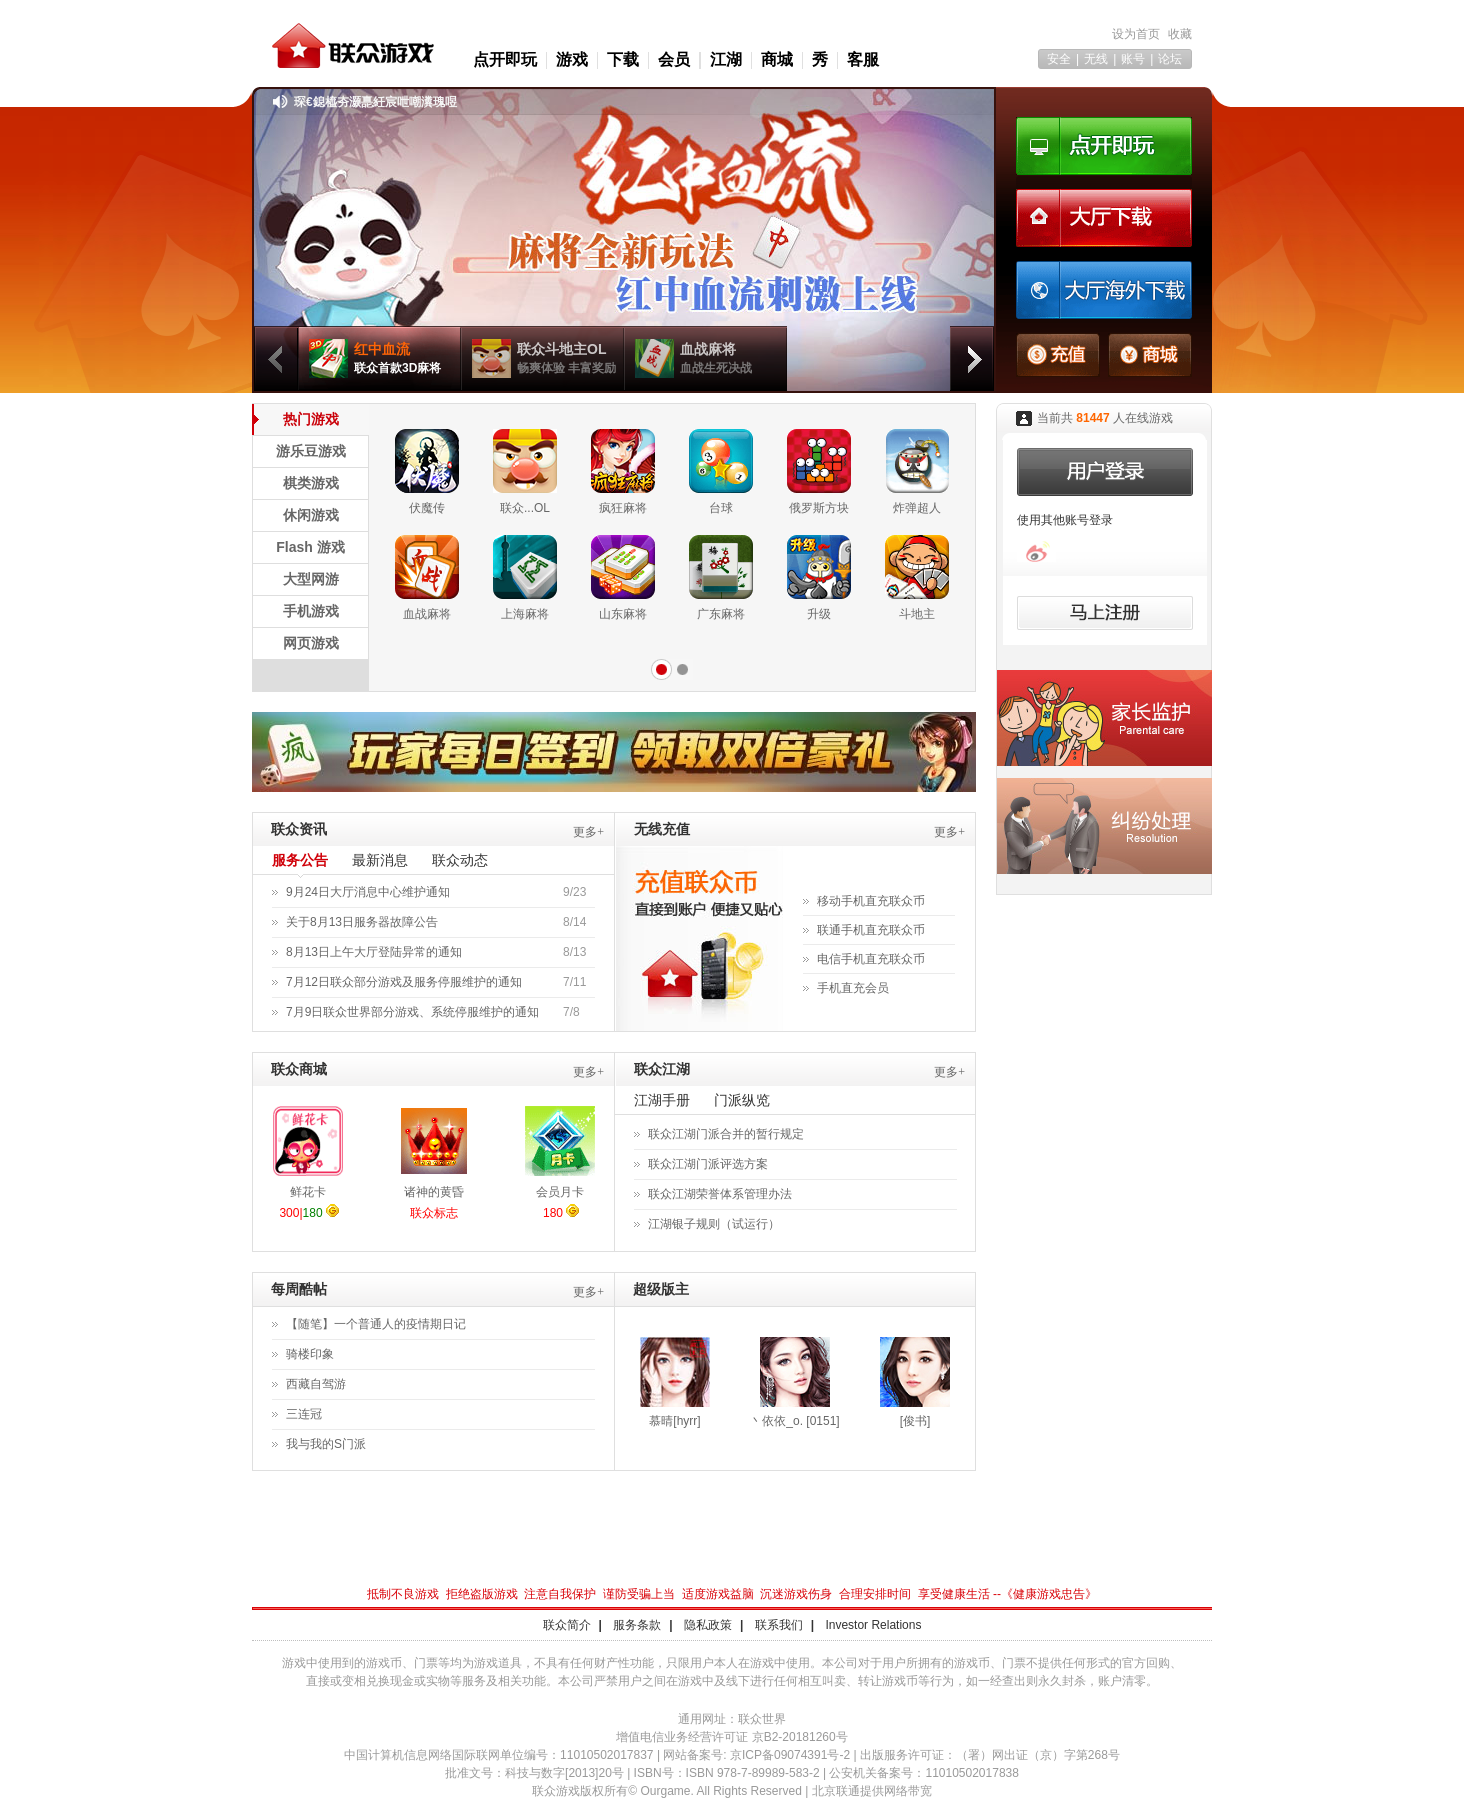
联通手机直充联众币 (871, 930)
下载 (623, 59)
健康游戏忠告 (1049, 1594)
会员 (674, 59)
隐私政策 (708, 1625)
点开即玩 (505, 59)
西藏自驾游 (316, 1384)
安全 (1059, 59)
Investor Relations (873, 1625)
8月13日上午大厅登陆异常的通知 (374, 952)
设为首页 (1136, 34)
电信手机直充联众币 (871, 959)
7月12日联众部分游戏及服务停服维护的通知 (404, 982)
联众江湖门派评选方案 (708, 1164)
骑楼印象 (310, 1354)
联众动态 (460, 860)
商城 (777, 59)
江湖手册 (662, 1100)
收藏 (1180, 34)
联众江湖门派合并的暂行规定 (726, 1134)
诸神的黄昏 (434, 1192)
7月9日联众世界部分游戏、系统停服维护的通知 (412, 1012)
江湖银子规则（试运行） (714, 1224)
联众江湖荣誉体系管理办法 (720, 1194)
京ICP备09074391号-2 (790, 1755)
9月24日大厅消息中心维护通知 (368, 892)
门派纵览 (742, 1100)
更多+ (588, 832)
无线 (1096, 59)
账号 (1133, 59)
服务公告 (300, 860)
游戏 (572, 59)
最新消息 (380, 860)
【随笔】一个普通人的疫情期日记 (376, 1324)
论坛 (1170, 59)
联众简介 (567, 1625)
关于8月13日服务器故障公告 (362, 922)
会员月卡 (560, 1192)
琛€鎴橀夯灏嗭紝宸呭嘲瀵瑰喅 (375, 102)
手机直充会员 (853, 988)
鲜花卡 (308, 1192)
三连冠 (304, 1414)
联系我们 (779, 1625)
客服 (863, 59)
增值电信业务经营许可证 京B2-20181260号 (731, 1737)
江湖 (726, 59)
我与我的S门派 (326, 1444)
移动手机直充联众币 (871, 901)
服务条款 (637, 1625)
